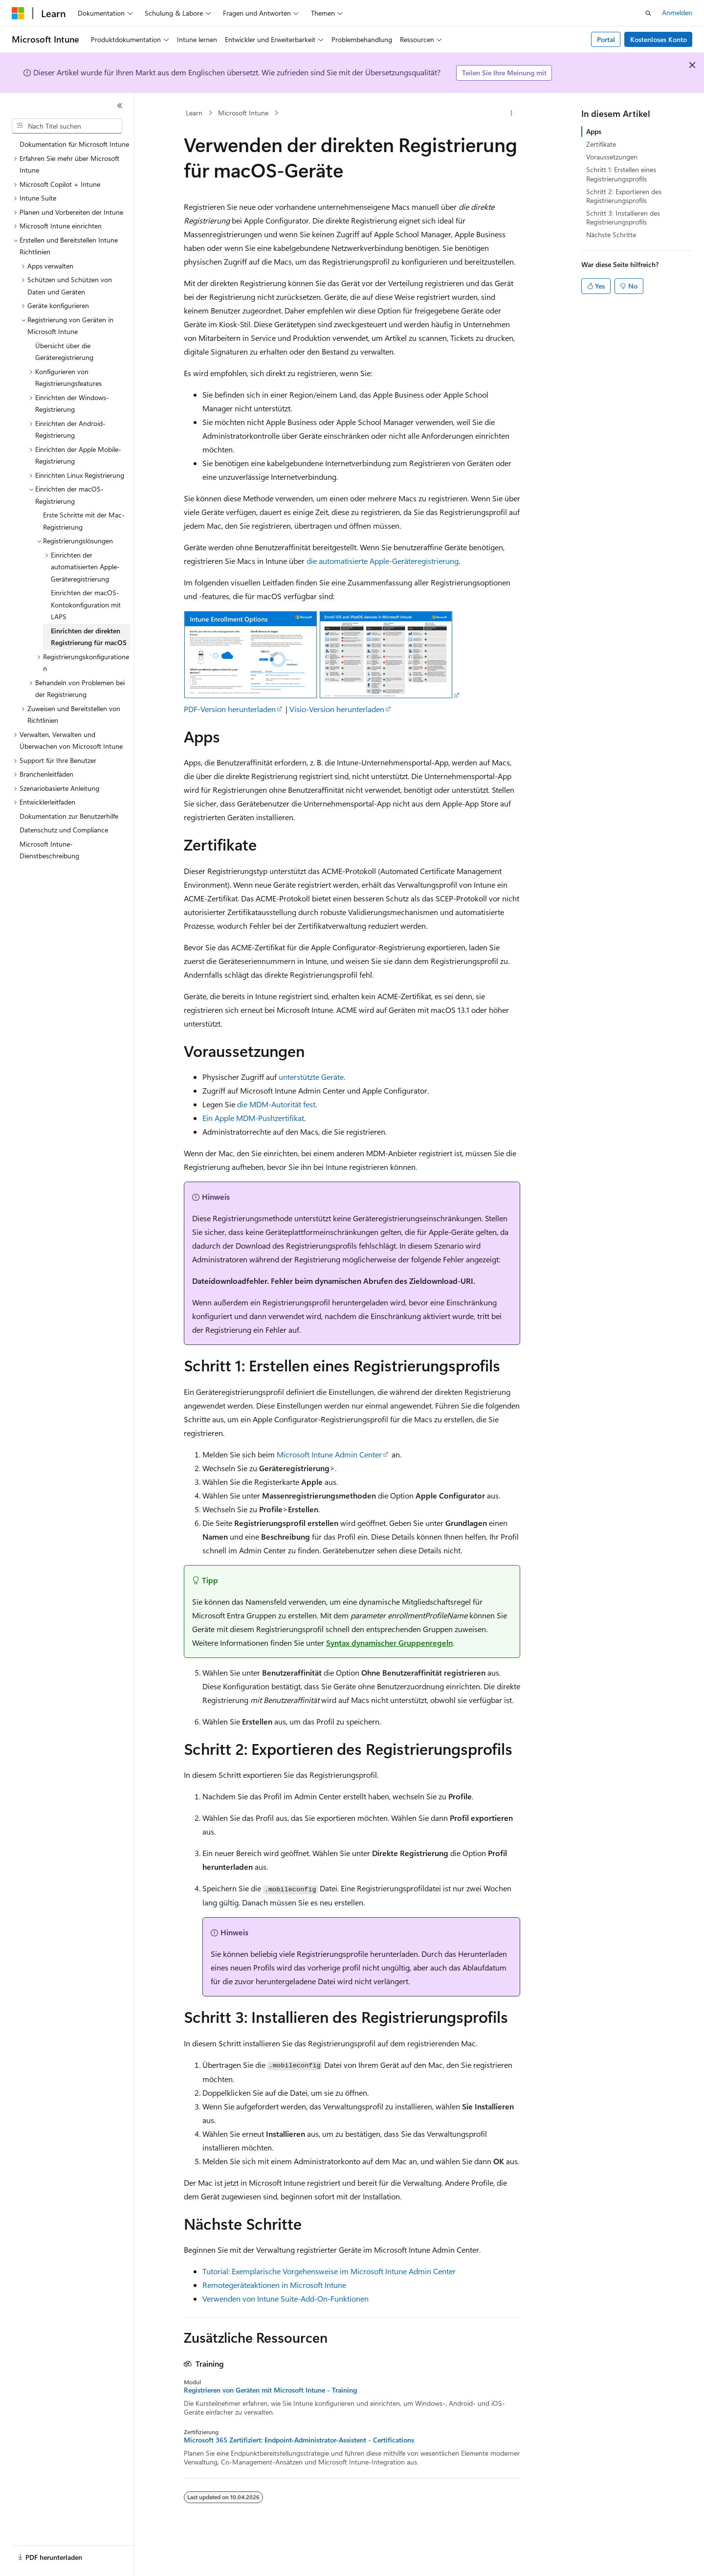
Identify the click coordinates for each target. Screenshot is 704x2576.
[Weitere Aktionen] (511, 113)
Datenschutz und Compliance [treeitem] (64, 829)
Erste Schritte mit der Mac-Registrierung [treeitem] (84, 521)
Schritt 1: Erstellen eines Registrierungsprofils (621, 174)
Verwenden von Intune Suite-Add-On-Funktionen (285, 2298)
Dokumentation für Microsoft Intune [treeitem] (74, 144)
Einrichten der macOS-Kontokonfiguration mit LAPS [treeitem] (86, 604)
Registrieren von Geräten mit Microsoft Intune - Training (270, 2390)
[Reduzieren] (120, 105)
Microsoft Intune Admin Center (329, 1454)
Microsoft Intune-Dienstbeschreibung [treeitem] (49, 850)
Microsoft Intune (243, 112)
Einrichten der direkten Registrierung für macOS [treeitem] (89, 637)
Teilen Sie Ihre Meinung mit (504, 72)
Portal (606, 39)
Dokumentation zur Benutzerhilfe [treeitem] (69, 816)
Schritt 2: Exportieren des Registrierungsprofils (623, 196)
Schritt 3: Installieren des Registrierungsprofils (623, 217)
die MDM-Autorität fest (276, 1104)
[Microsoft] (18, 13)
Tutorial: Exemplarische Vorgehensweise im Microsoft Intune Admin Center (329, 2271)
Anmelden (677, 12)
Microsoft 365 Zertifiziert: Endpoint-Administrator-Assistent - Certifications (299, 2440)
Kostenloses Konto (658, 39)
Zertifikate (601, 144)
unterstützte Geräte (311, 1077)
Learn (194, 112)
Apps (593, 131)
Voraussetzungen (612, 156)
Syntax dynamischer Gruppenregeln (389, 1642)
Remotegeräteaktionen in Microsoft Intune (274, 2285)
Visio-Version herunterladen (336, 709)
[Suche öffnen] (648, 13)
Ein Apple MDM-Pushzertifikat (253, 1118)
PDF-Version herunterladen (230, 709)
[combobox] (67, 126)
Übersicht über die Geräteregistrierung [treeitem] (64, 351)
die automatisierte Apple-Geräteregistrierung (383, 561)
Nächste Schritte (611, 234)
